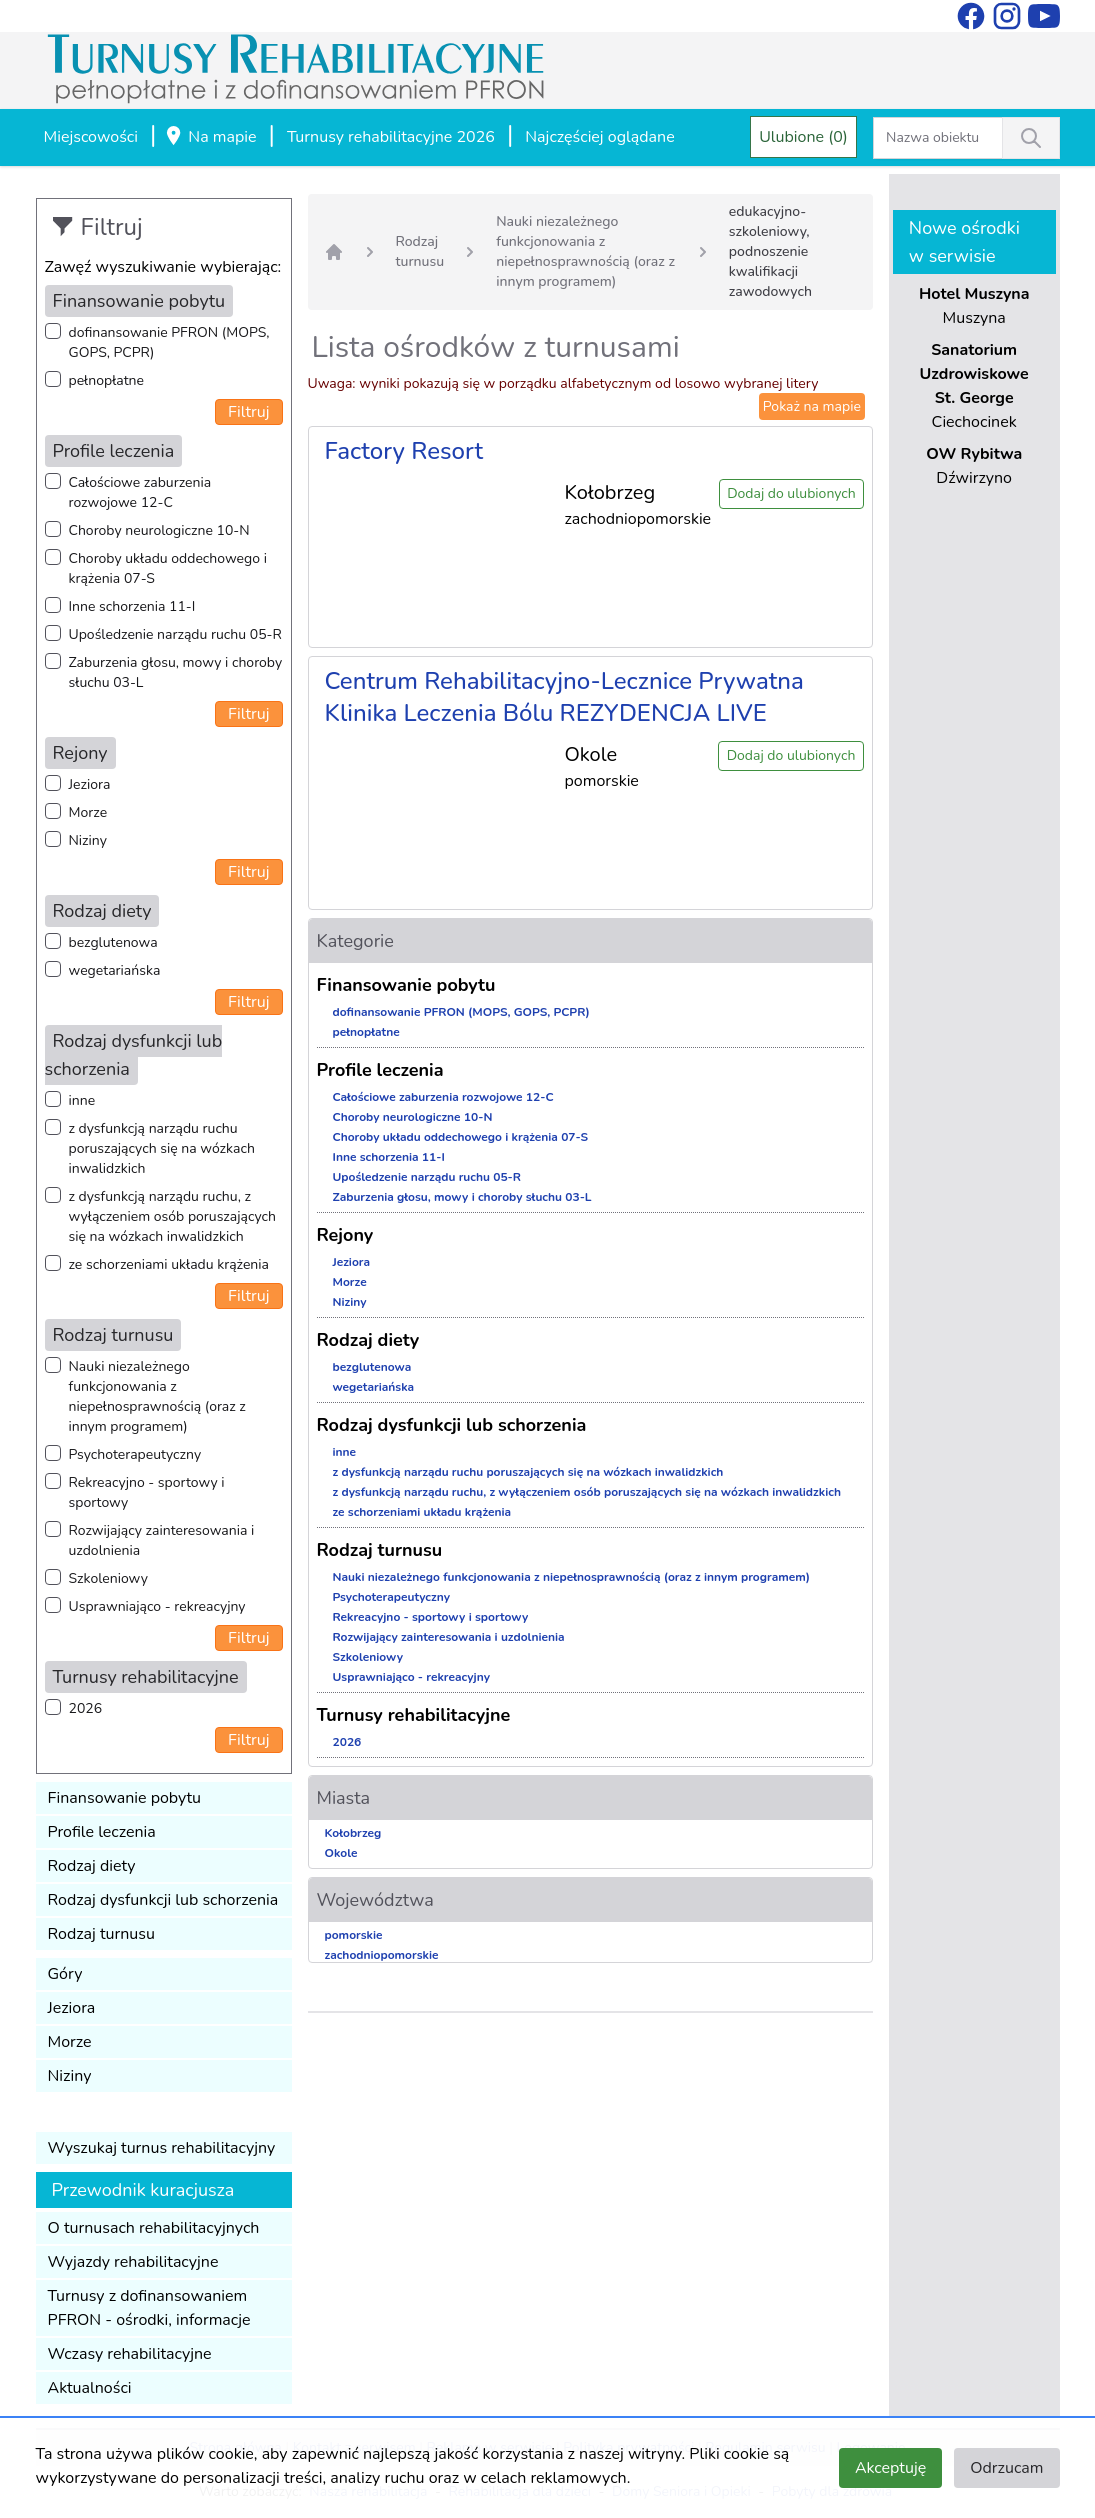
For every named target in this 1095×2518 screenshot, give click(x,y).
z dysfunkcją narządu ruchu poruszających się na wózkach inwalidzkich (162, 1148)
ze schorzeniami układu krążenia (169, 1264)
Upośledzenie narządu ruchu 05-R (175, 634)
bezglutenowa (113, 942)
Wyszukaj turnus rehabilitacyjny (162, 2148)
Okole (341, 1853)
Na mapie (210, 138)
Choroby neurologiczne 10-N (159, 530)
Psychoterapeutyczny (135, 1454)
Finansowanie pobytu (125, 1798)
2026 (86, 1708)
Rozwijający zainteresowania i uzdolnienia (162, 1540)
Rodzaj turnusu (102, 1934)
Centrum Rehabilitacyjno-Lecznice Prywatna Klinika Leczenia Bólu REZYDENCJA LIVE (564, 697)
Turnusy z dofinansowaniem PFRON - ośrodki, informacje (149, 2308)
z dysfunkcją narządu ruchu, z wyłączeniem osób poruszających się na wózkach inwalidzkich (172, 1216)
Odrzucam (1006, 2468)
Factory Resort (404, 451)
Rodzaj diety (92, 1866)
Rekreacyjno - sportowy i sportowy (147, 1492)
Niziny (88, 840)
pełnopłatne (107, 380)
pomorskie (354, 1935)
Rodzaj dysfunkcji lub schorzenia (163, 1900)
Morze (88, 812)
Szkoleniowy (108, 1578)
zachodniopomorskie (382, 1955)
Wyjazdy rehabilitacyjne (133, 2262)
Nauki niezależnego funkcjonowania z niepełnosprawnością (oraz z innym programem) (157, 1396)
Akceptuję (890, 2468)
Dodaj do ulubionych (791, 493)
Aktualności (90, 2388)
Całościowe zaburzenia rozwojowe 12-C (140, 492)
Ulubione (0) (803, 137)
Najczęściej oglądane (599, 137)
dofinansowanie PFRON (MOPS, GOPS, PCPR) (169, 342)
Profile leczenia (102, 1832)
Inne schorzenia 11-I (132, 606)
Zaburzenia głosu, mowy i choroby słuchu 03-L (176, 672)
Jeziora (90, 784)
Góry (65, 1974)
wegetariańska (115, 970)
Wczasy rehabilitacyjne (130, 2354)
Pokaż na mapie (812, 406)
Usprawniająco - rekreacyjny (157, 1606)
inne (82, 1100)
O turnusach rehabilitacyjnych (154, 2228)
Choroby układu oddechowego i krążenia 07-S (168, 568)
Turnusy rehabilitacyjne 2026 (391, 137)
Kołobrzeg (353, 1833)
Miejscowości (91, 137)
